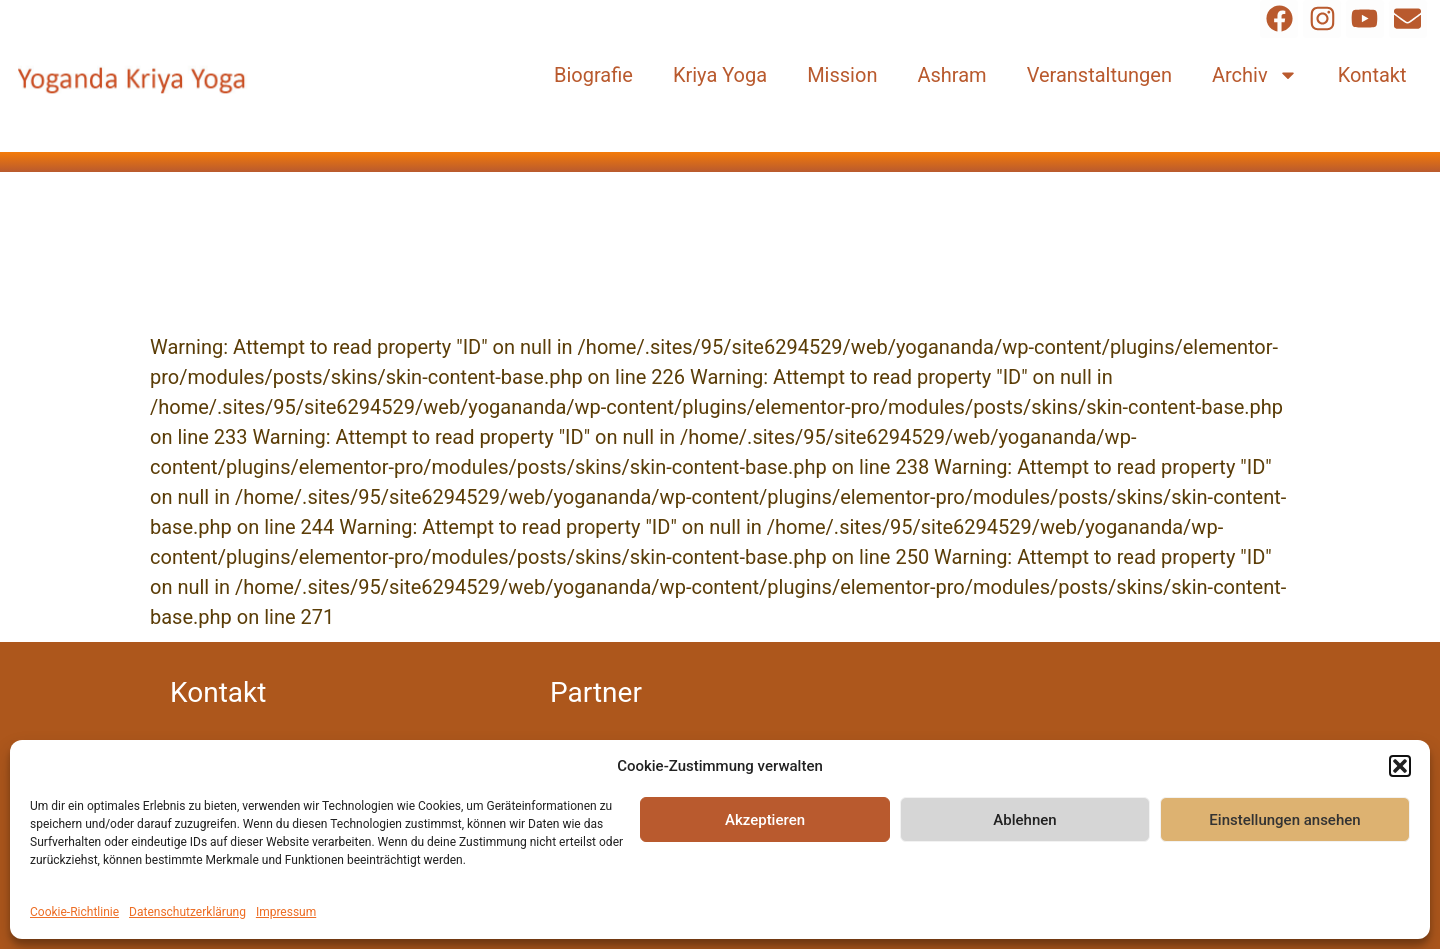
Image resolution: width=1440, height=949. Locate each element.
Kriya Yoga (720, 75)
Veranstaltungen (1099, 75)
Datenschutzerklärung (187, 912)
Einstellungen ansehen (1284, 820)
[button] (1400, 766)
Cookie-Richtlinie (74, 912)
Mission (842, 75)
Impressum (286, 912)
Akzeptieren (765, 820)
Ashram (951, 75)
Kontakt (1372, 75)
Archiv (1255, 75)
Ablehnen (1024, 820)
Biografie (593, 75)
